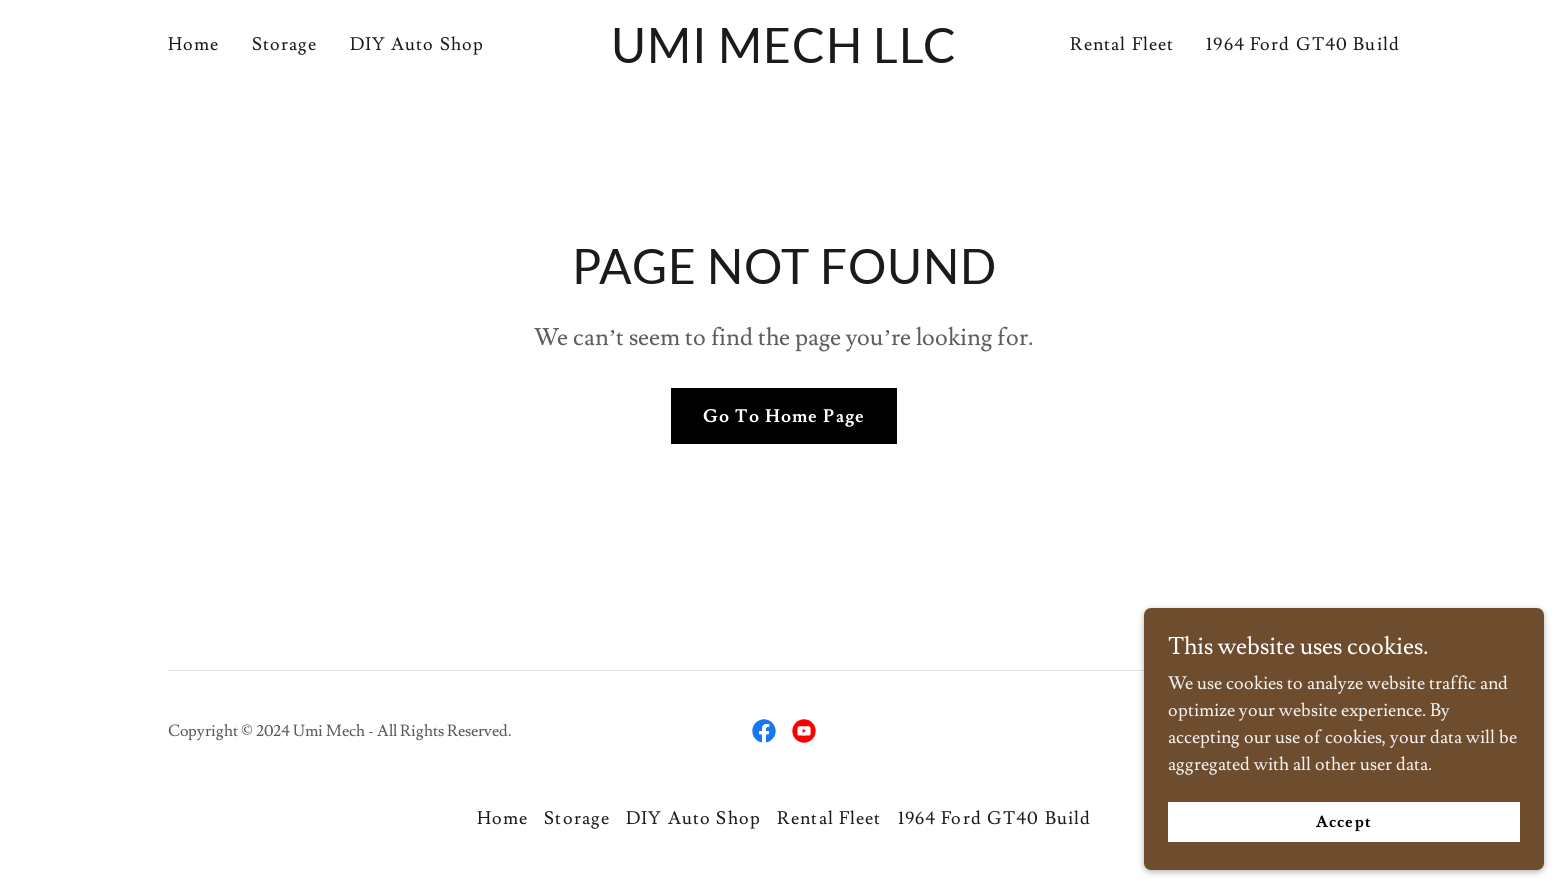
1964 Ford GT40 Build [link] (1303, 44)
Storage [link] (285, 44)
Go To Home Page (784, 416)
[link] (784, 57)
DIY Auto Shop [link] (417, 44)
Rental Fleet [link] (1122, 44)
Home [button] (503, 818)
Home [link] (194, 44)
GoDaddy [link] (1366, 731)
